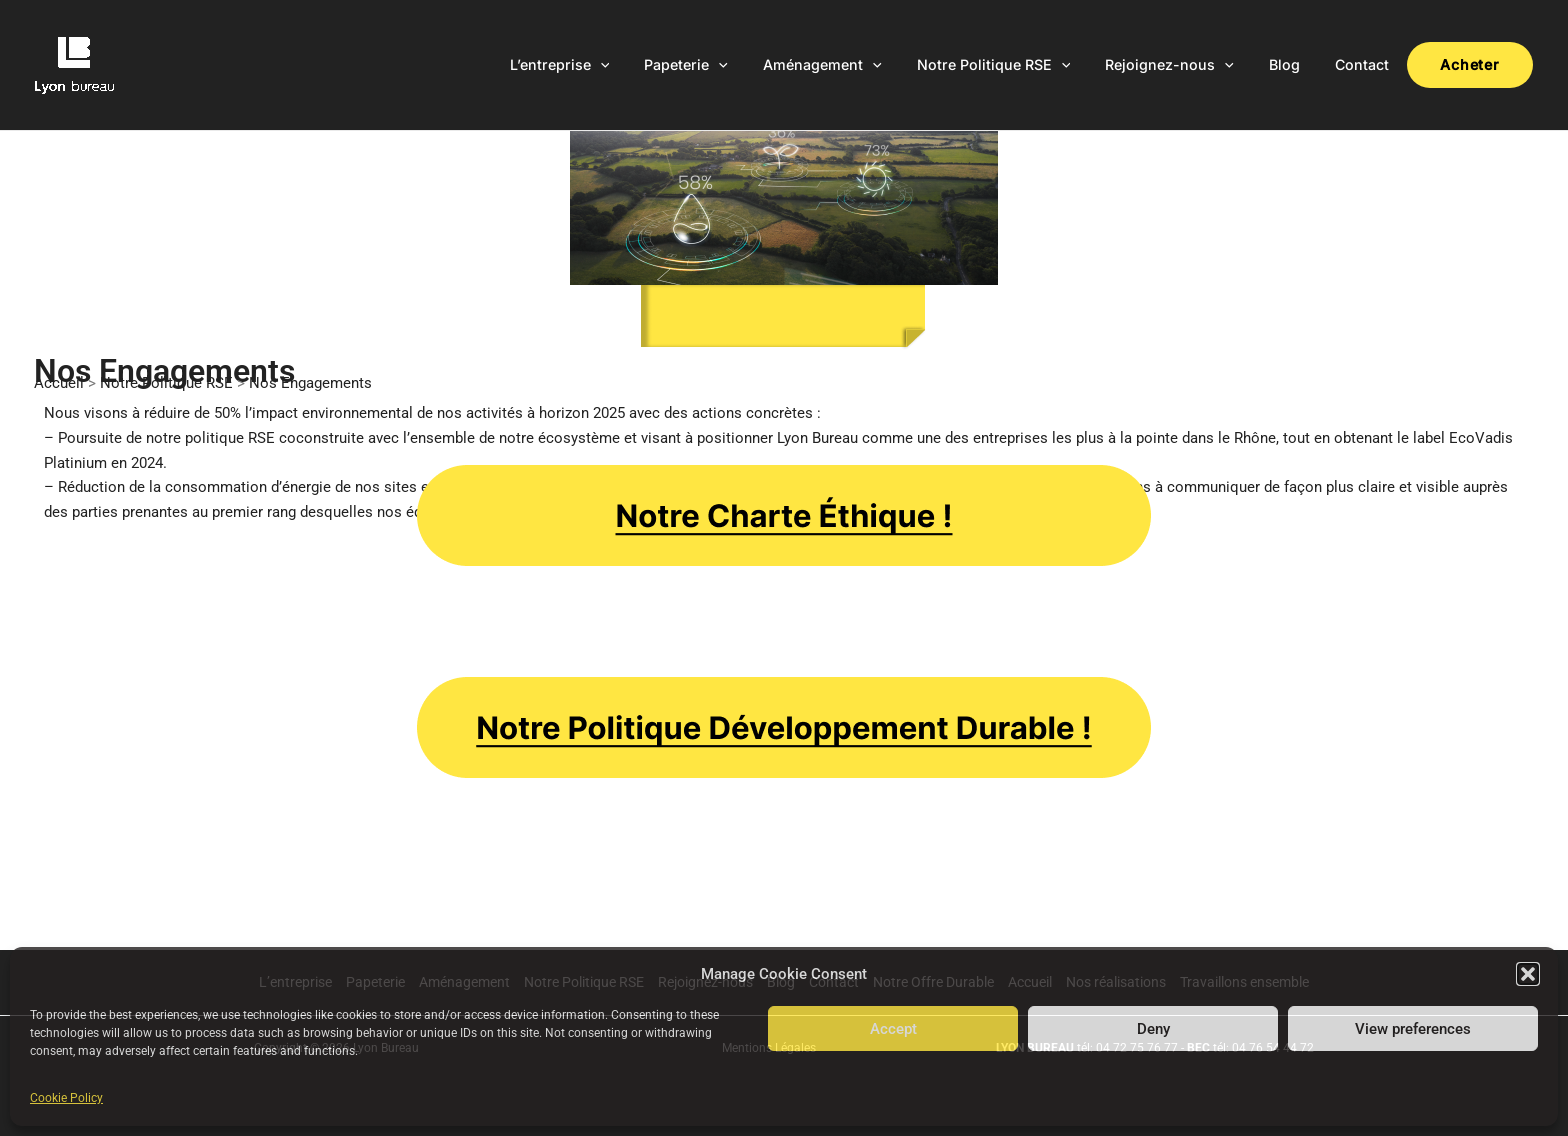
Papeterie (730, 65)
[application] (650, 65)
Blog (1301, 64)
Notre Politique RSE (1024, 65)
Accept (893, 1029)
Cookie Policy (66, 1098)
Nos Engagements (310, 383)
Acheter (1474, 64)
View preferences (1413, 1029)
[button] (1528, 974)
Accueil (59, 383)
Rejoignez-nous (1193, 65)
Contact (1372, 64)
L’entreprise (610, 65)
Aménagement (859, 65)
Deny (1153, 1029)
